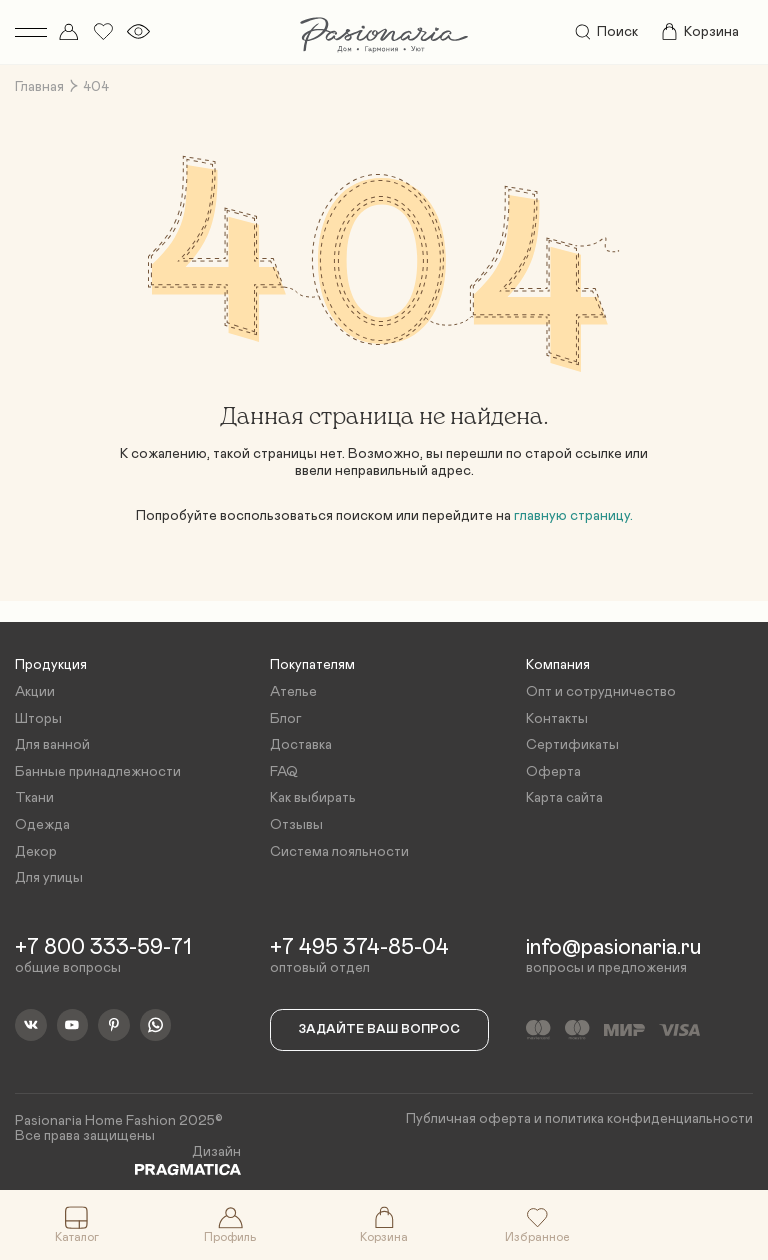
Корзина (699, 32)
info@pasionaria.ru (613, 948)
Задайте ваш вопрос (379, 1029)
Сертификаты (572, 745)
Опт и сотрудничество (601, 692)
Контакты (557, 719)
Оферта (553, 772)
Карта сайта (564, 798)
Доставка (301, 745)
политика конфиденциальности (649, 1119)
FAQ (284, 772)
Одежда (42, 825)
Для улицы (49, 878)
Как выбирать (313, 798)
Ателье (293, 692)
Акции (35, 692)
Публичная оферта (468, 1119)
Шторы (38, 719)
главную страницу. (573, 516)
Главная (39, 87)
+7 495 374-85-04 (359, 948)
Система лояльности (339, 852)
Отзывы (296, 825)
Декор (36, 852)
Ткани (34, 798)
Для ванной (52, 745)
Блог (286, 719)
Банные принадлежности (98, 772)
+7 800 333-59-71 (103, 948)
